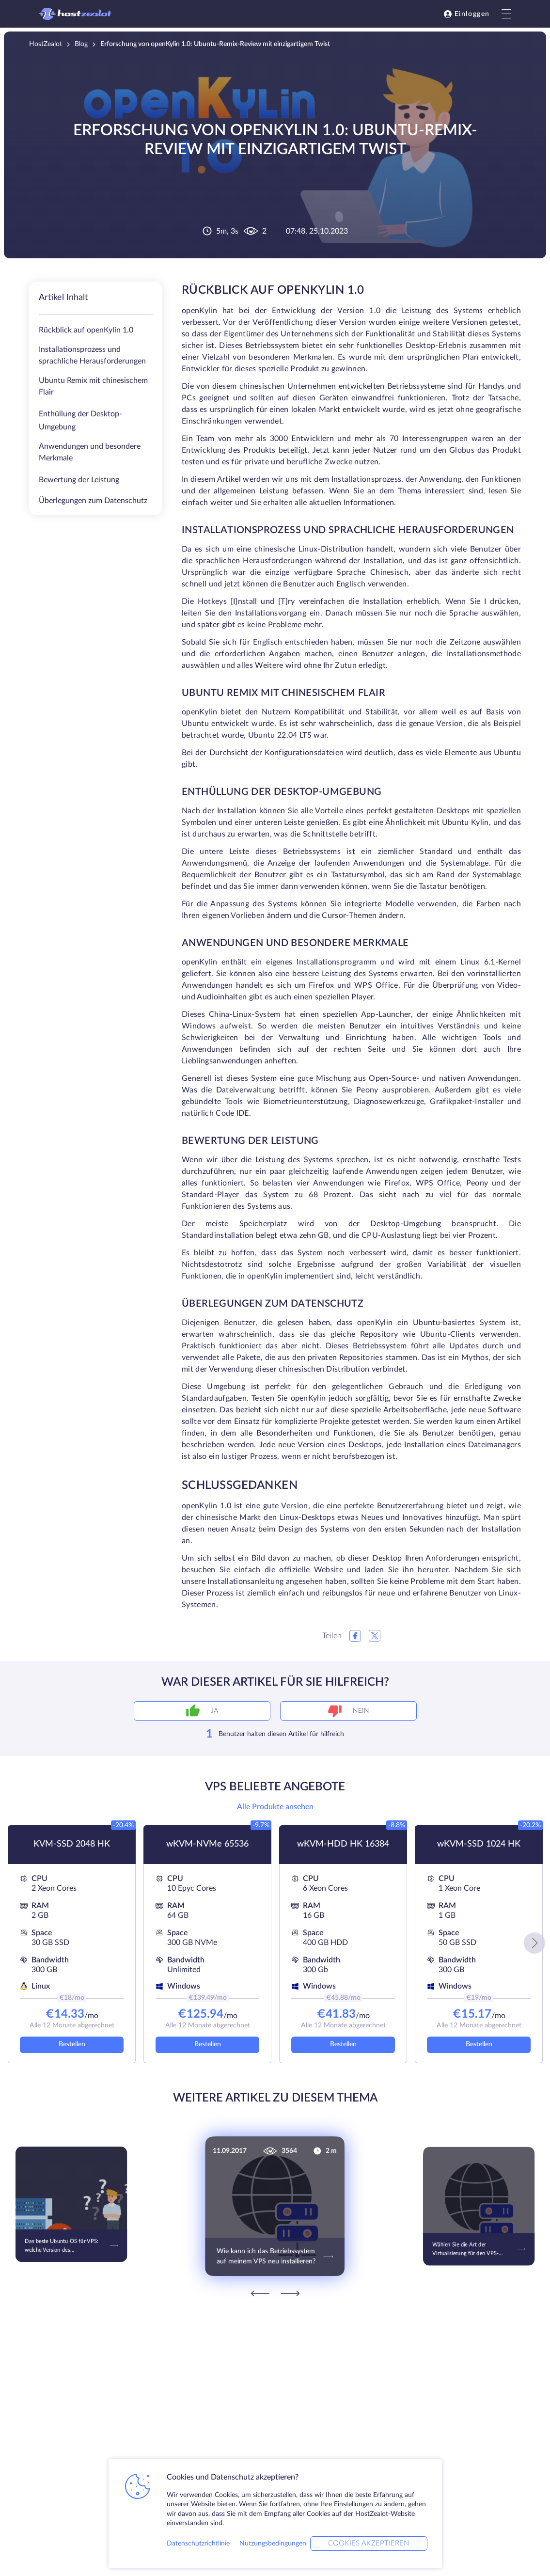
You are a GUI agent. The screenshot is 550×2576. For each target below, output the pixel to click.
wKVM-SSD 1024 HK (478, 1844)
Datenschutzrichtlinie (198, 2543)
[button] (534, 1943)
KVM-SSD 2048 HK (71, 1844)
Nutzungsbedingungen (272, 2543)
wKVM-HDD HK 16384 (343, 1844)
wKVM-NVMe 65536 (207, 1844)
